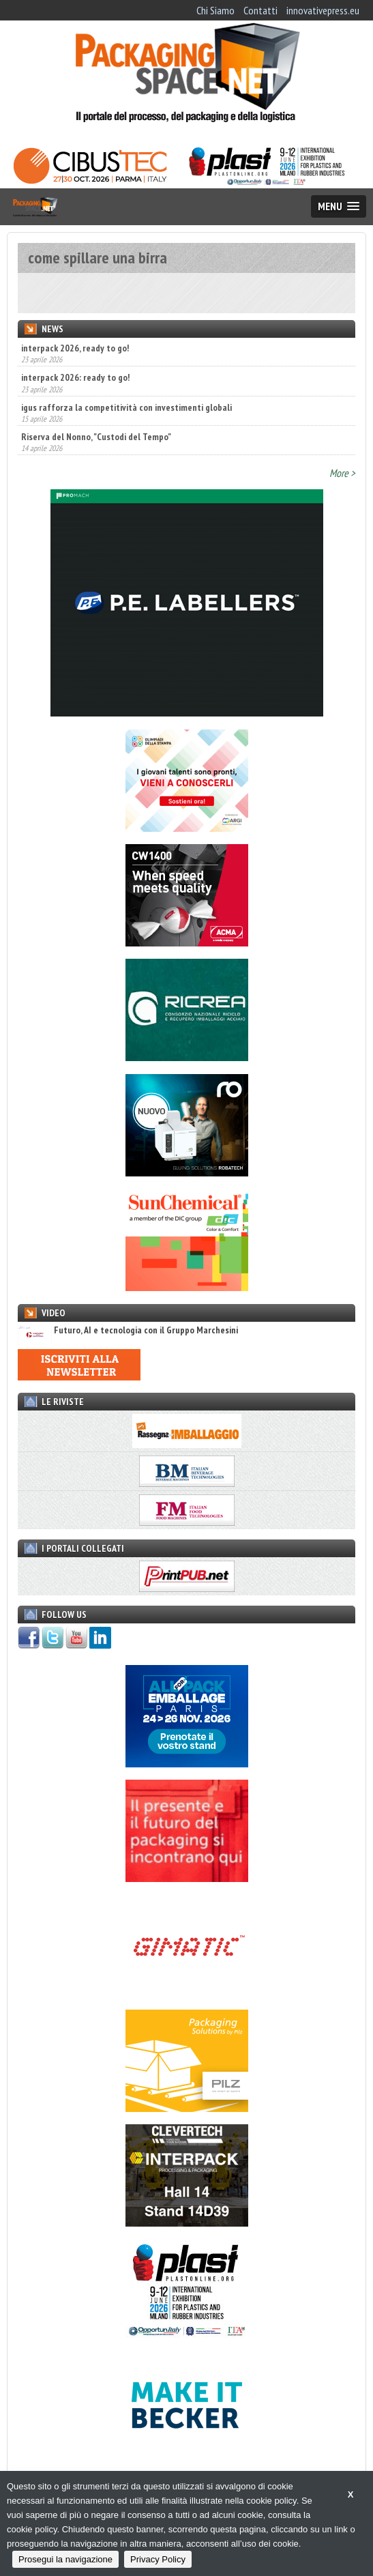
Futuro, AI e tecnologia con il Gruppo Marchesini (128, 1330)
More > (342, 473)
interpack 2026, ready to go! (75, 348)
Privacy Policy (157, 2559)
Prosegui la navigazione (65, 2559)
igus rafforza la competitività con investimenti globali (126, 407)
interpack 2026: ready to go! (75, 377)
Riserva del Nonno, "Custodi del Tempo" (96, 436)
